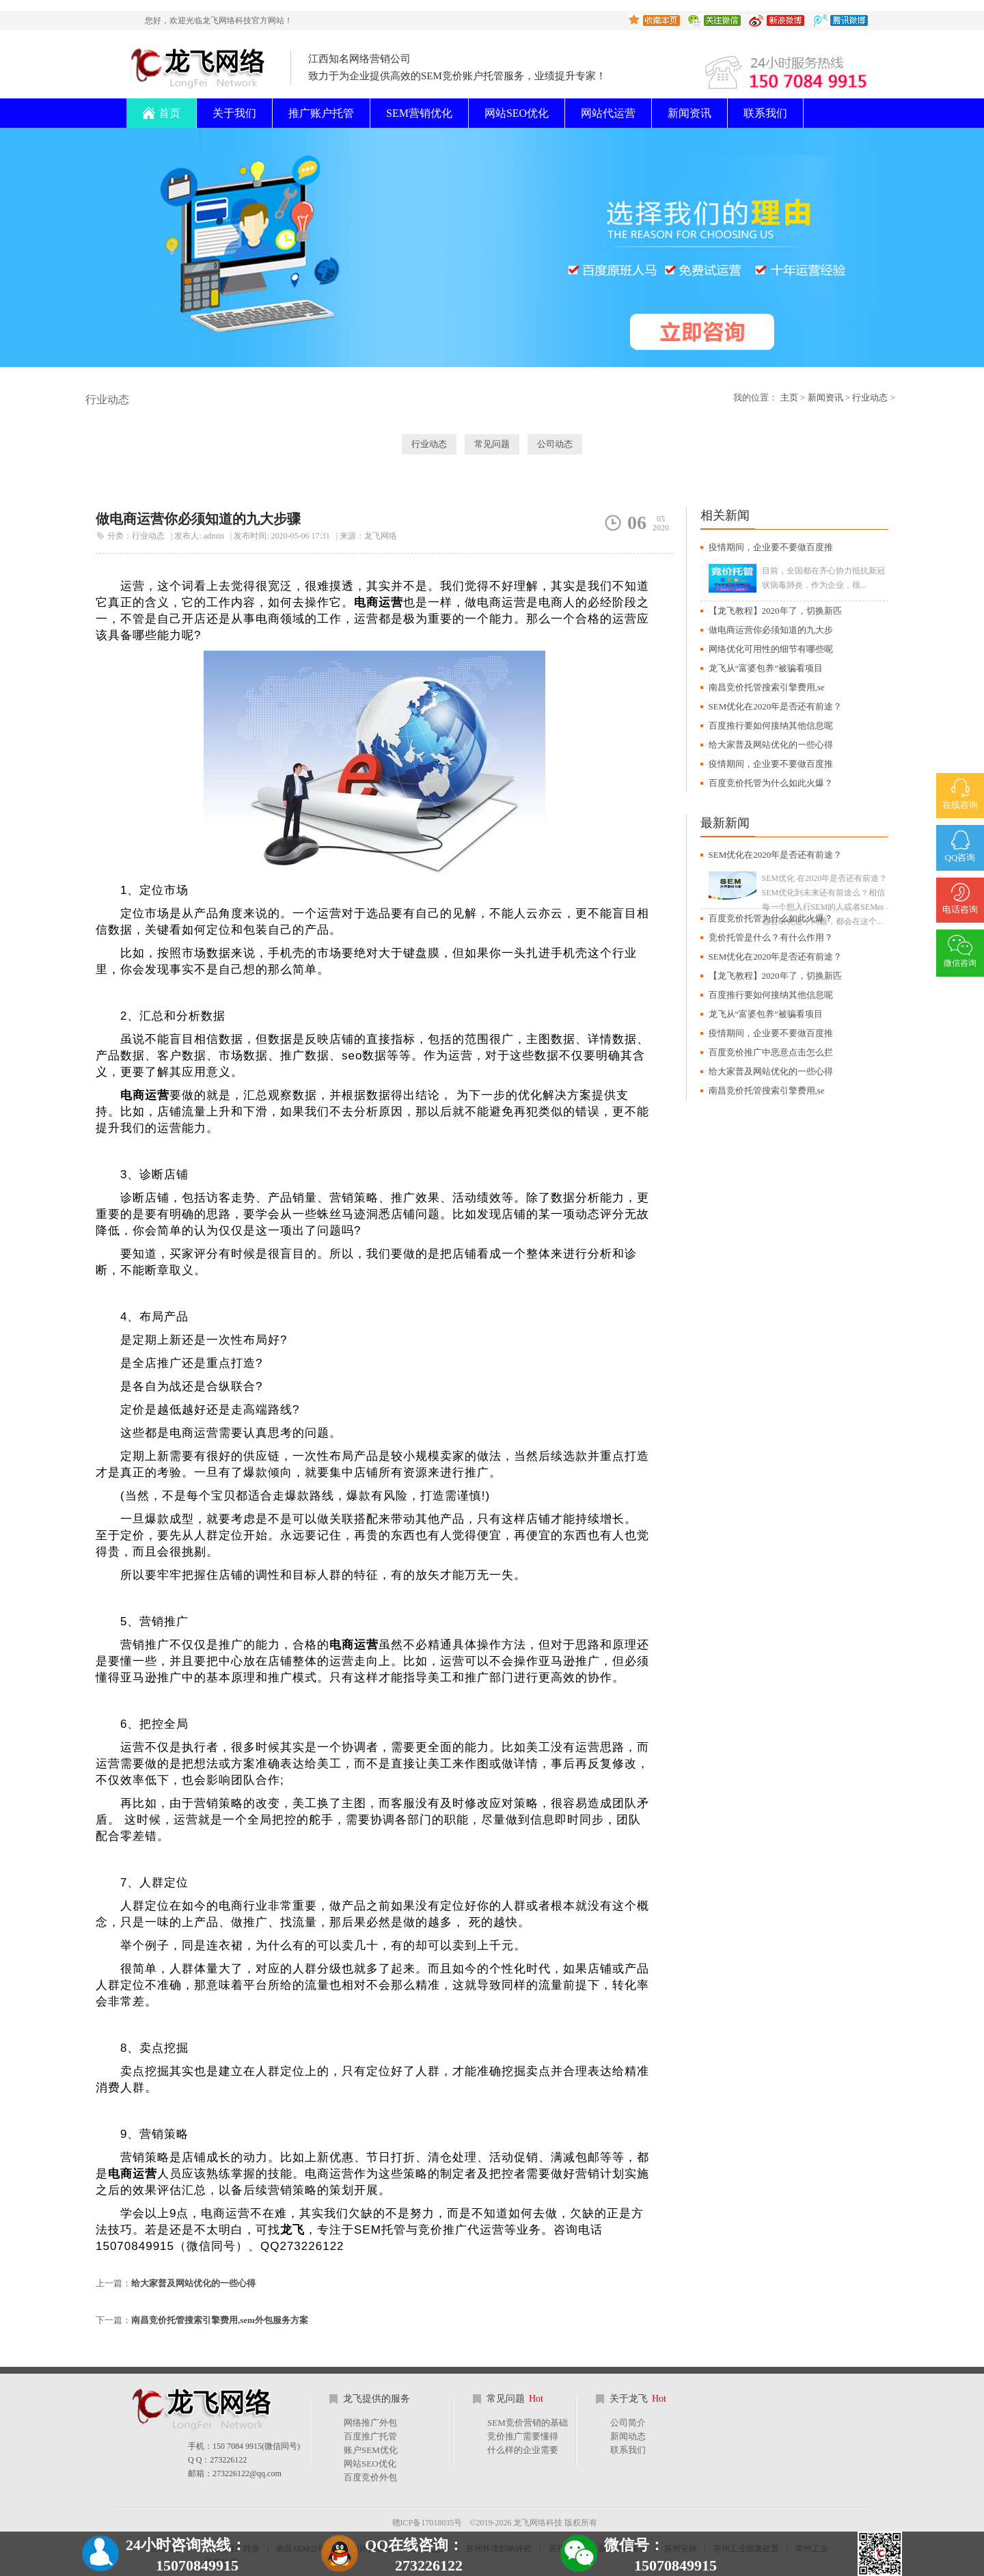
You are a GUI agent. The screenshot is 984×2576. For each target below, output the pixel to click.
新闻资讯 (689, 113)
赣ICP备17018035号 (427, 2522)
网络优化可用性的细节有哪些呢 (771, 649)
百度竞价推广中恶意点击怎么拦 (771, 1052)
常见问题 (492, 444)
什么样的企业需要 (522, 2450)
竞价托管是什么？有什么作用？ (771, 937)
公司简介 (628, 2422)
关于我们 (234, 113)
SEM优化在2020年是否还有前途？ (776, 706)
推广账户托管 (321, 113)
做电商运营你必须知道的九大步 (771, 630)
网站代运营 (608, 113)
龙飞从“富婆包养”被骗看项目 (766, 668)
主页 (789, 397)
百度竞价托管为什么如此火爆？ (771, 783)
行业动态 (870, 397)
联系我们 (765, 113)
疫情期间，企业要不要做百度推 (771, 547)
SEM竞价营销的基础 (527, 2422)
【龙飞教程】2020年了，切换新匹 (775, 611)
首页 (161, 108)
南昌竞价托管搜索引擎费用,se (767, 687)
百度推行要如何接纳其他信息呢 (771, 725)
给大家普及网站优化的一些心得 (193, 2283)
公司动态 (555, 444)
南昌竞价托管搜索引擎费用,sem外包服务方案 (219, 2320)
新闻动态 (628, 2436)
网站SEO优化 (516, 113)
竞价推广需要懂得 (522, 2436)
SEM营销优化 (419, 113)
